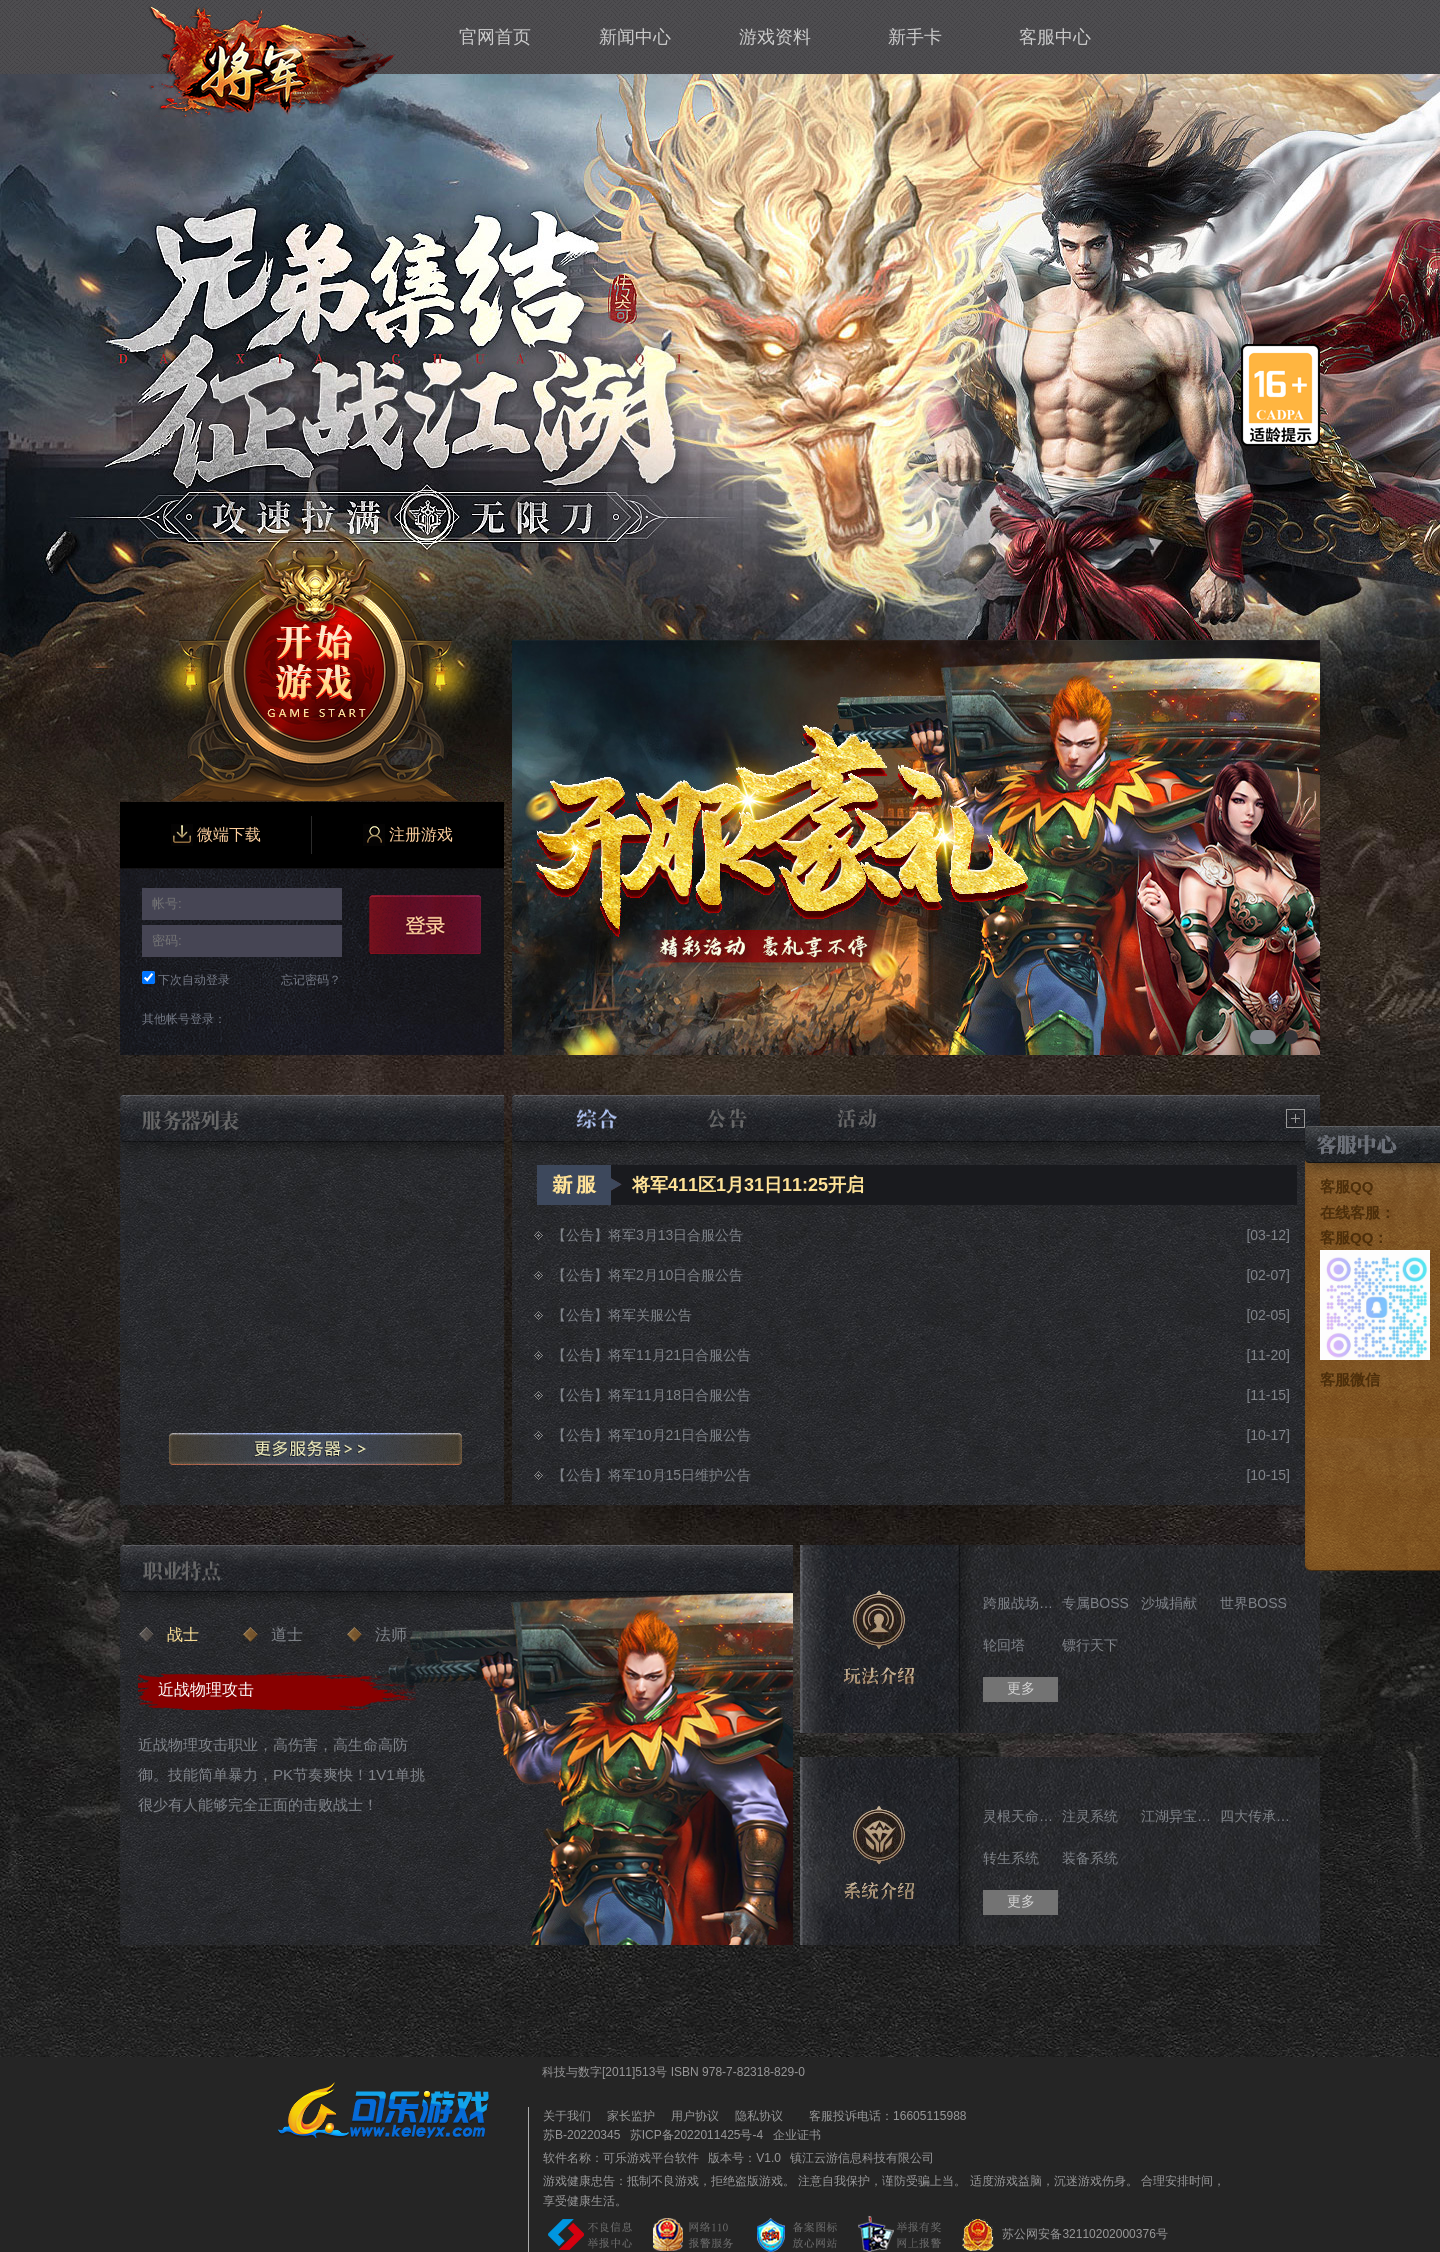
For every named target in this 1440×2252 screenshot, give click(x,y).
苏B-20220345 (581, 2135)
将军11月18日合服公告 (679, 1395)
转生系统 (1011, 1858)
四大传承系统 (1257, 1816)
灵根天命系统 (1020, 1816)
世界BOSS (1253, 1603)
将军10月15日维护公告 (679, 1475)
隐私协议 (759, 2116)
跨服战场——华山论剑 (1020, 1603)
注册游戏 (408, 835)
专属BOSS (1095, 1603)
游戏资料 (775, 37)
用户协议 (695, 2116)
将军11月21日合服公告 (679, 1355)
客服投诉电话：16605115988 (882, 2116)
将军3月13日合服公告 (675, 1235)
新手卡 (915, 37)
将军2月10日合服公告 (675, 1275)
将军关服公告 (650, 1315)
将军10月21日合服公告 (679, 1435)
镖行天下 (1090, 1645)
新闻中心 (635, 37)
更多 (1021, 1688)
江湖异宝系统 (1178, 1816)
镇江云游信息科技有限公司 (862, 2158)
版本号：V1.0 (744, 2158)
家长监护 (631, 2116)
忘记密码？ (311, 980)
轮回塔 (1004, 1645)
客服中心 (1055, 37)
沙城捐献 (1169, 1603)
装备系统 (1090, 1858)
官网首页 (495, 37)
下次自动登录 (194, 980)
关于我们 (567, 2116)
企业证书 (797, 2135)
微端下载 (216, 835)
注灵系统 (1090, 1816)
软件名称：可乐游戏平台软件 (621, 2158)
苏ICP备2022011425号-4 (696, 2135)
